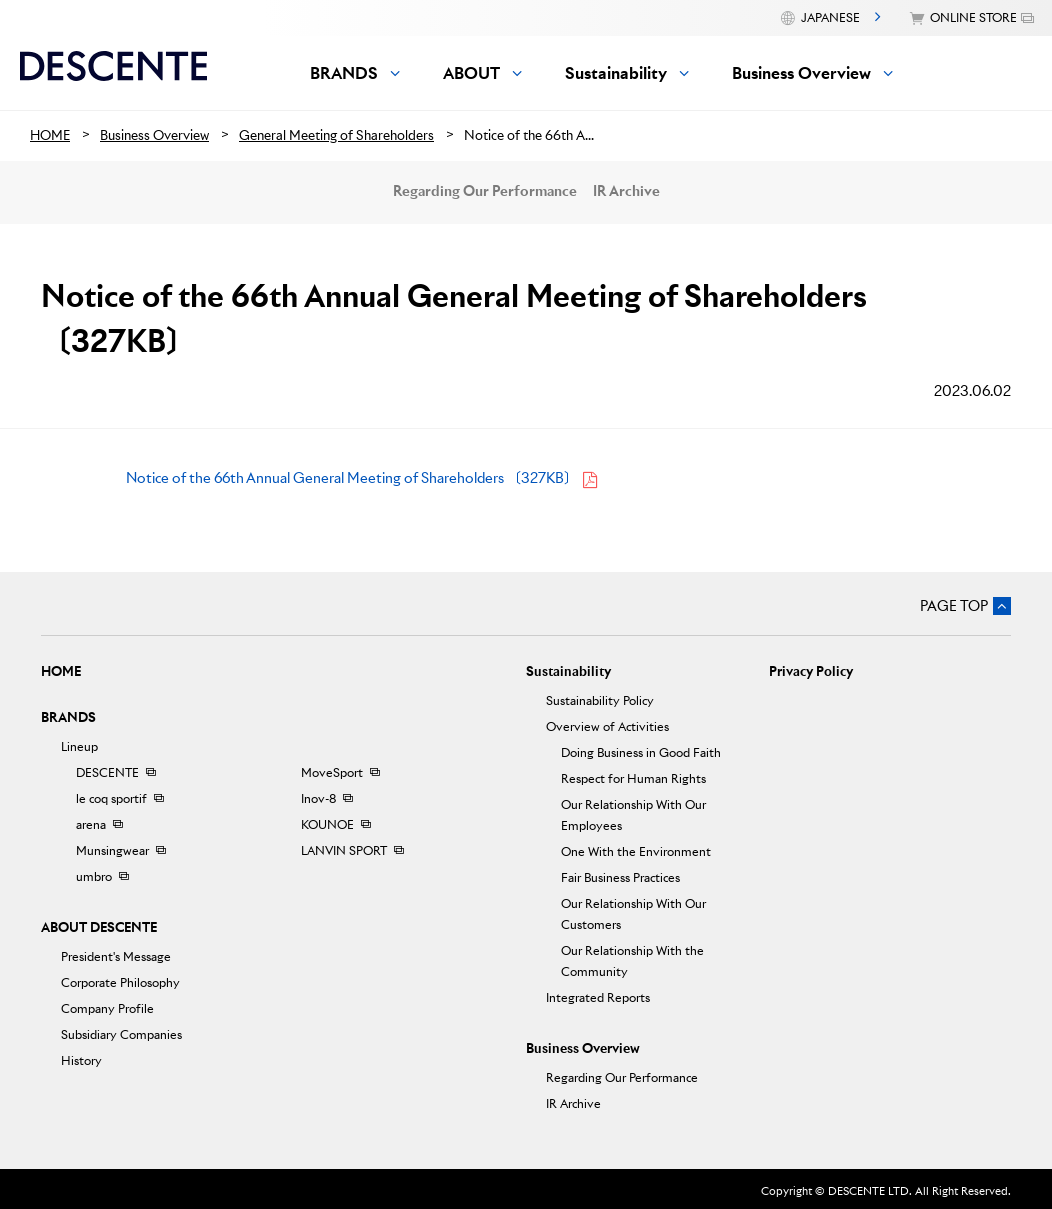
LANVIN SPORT (344, 850)
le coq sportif (111, 798)
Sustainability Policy (600, 700)
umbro (94, 876)
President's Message (116, 956)
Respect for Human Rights (633, 778)
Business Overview (583, 1048)
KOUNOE (327, 824)
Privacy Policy (811, 671)
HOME (61, 671)
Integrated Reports (598, 997)
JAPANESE (830, 17)
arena (91, 824)
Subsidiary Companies (121, 1034)
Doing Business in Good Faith (641, 752)
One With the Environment (636, 851)
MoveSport (332, 772)
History (81, 1060)
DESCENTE (107, 772)
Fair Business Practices (620, 877)
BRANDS (68, 717)
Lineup (79, 746)
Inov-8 (318, 798)
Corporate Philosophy (120, 982)
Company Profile (107, 1008)
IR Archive (626, 191)
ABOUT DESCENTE (99, 927)
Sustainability (568, 671)
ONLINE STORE (973, 17)
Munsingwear (112, 850)
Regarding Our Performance (485, 191)
